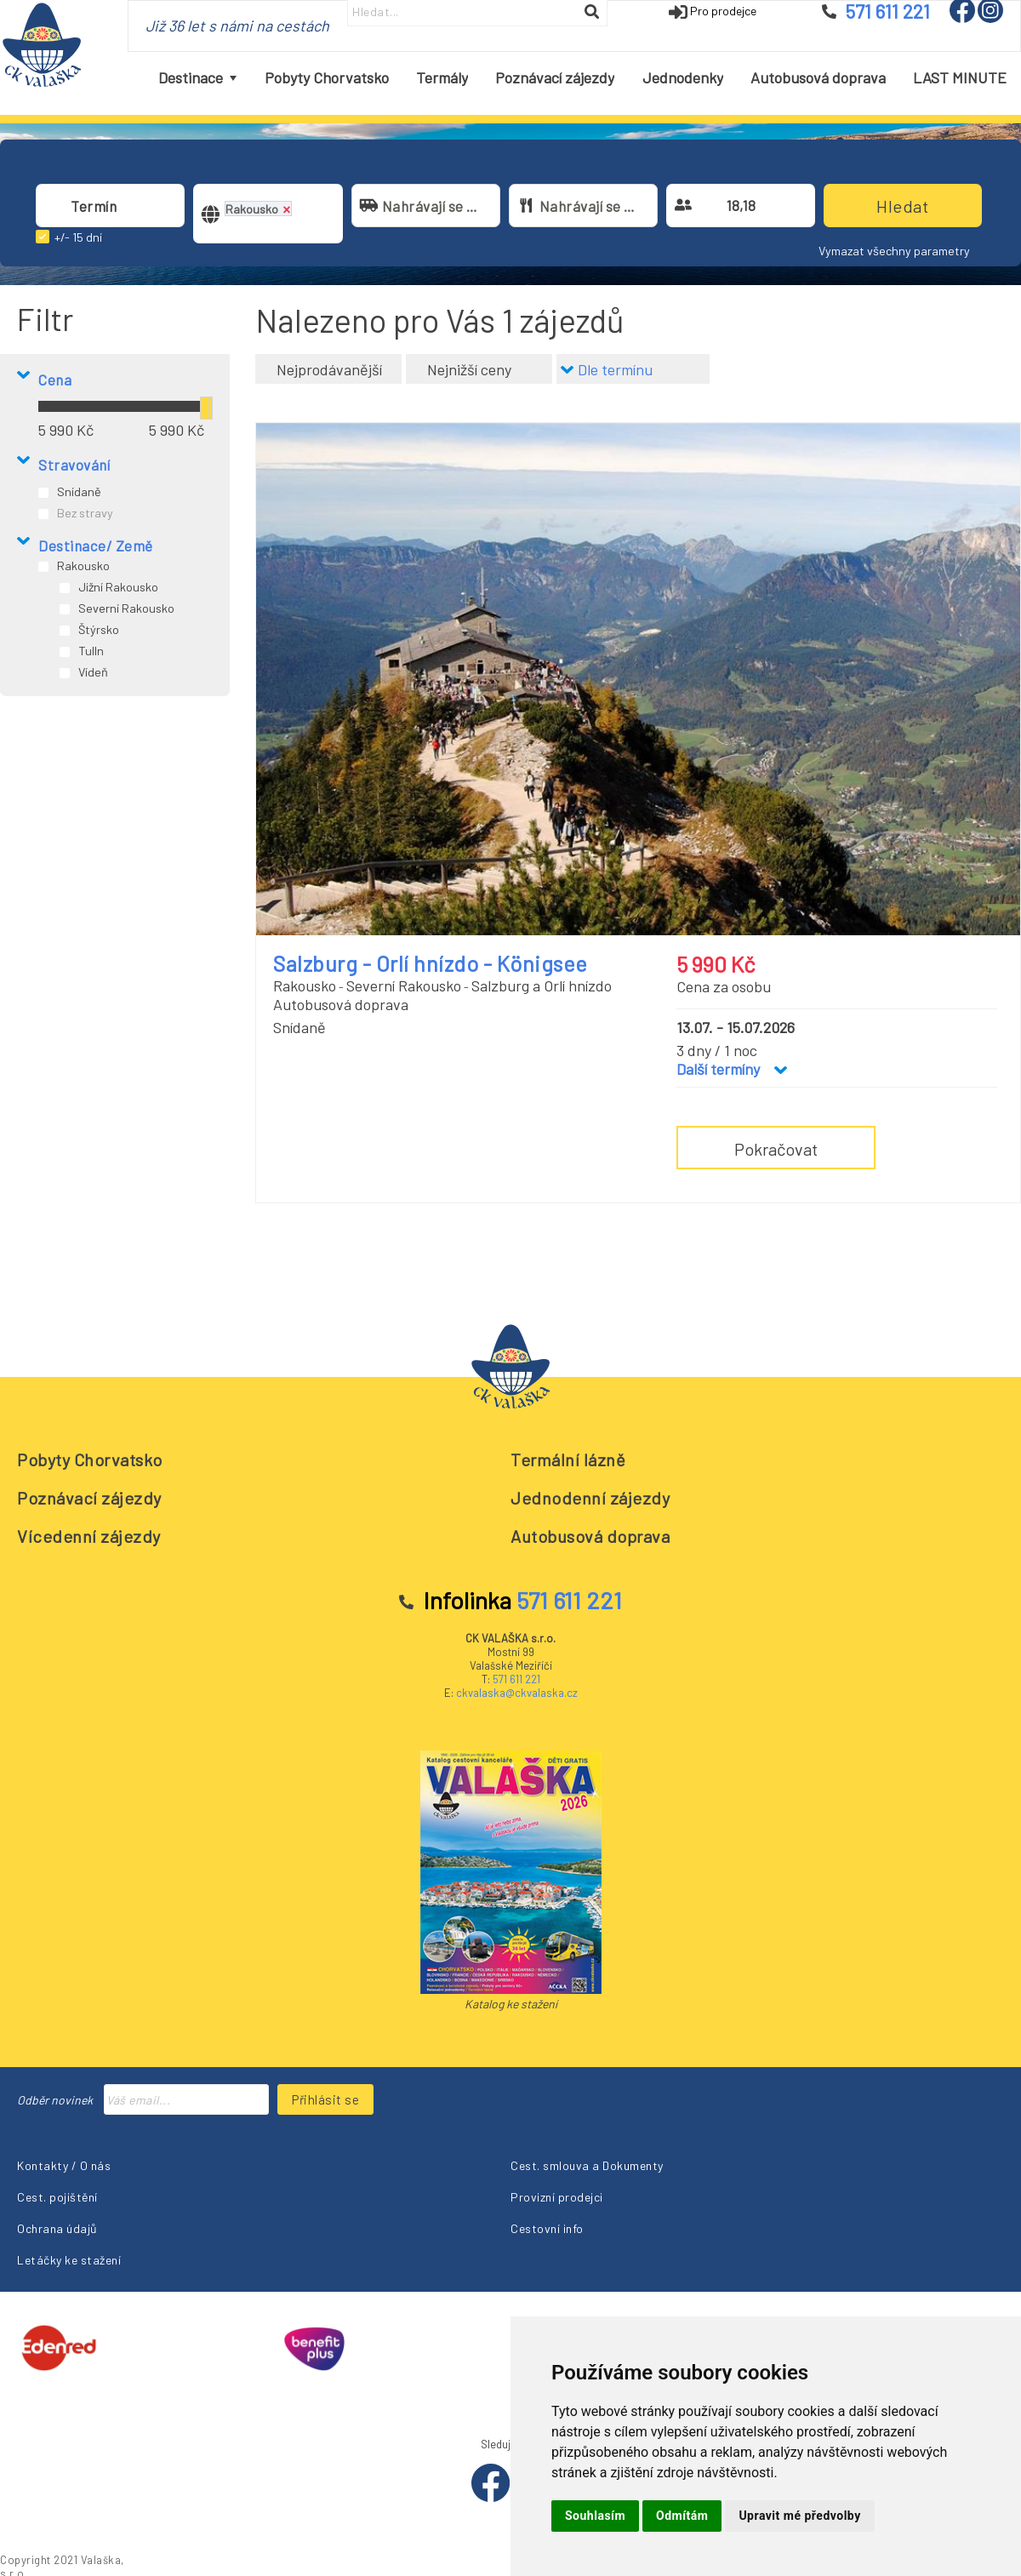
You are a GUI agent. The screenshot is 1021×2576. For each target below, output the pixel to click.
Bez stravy (85, 512)
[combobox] (110, 205)
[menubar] (583, 78)
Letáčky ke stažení (69, 2260)
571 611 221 (516, 1679)
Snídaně (79, 491)
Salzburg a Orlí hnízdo (541, 985)
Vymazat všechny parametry (894, 250)
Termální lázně (567, 1459)
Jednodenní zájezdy (590, 1498)
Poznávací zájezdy (89, 1498)
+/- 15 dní (78, 237)
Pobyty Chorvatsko (90, 1459)
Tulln (91, 650)
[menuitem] (197, 78)
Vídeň (93, 672)
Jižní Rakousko (118, 587)
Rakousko (83, 565)
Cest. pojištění (57, 2197)
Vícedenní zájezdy (89, 1536)
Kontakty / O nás (64, 2165)
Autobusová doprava (590, 1536)
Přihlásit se (325, 2099)
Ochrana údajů (57, 2228)
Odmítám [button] (682, 2515)
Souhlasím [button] (595, 2515)
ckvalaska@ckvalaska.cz (517, 1692)
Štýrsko (98, 629)
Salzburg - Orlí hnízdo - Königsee (430, 963)
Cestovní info (547, 2228)
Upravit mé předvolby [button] (799, 2515)
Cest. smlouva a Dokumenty (587, 2165)
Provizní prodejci (556, 2197)
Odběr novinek (55, 2100)
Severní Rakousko (126, 608)
